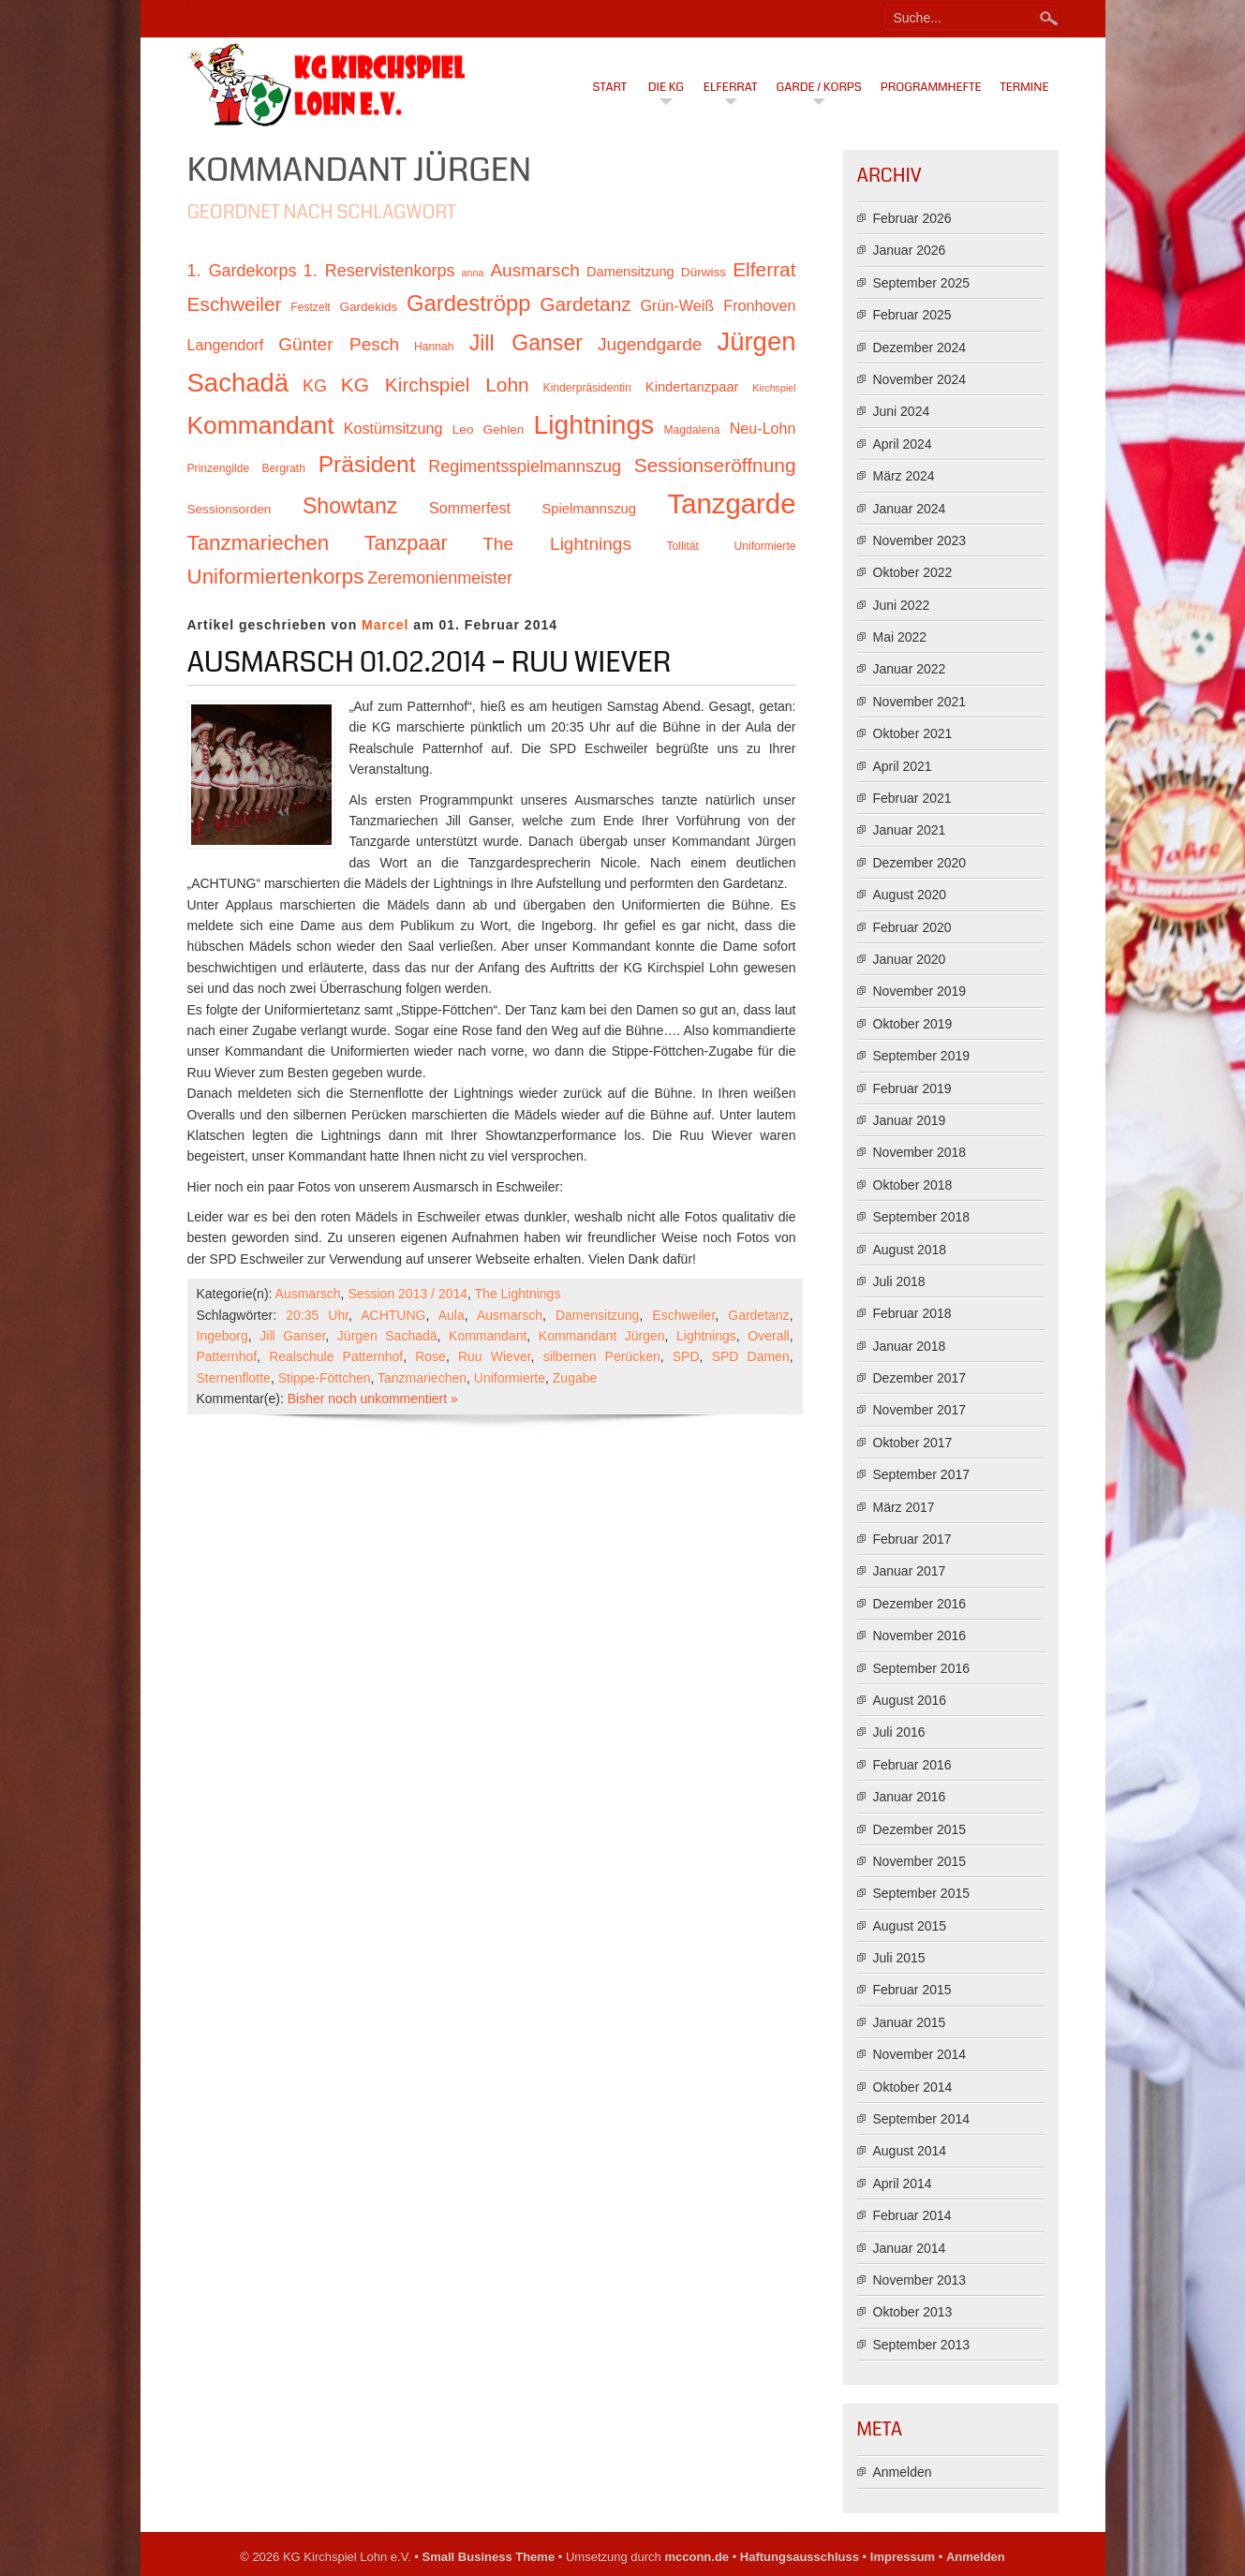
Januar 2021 (909, 829)
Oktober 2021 (913, 733)
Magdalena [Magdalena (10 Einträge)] (691, 430)
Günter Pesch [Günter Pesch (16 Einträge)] (338, 344)
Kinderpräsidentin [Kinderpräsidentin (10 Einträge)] (587, 387)
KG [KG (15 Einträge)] (315, 386)
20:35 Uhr (317, 1315)
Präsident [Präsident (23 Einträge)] (367, 464)
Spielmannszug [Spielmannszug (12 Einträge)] (589, 508)
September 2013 (922, 2344)
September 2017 (922, 1474)
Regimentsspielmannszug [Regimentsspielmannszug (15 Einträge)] (524, 466)
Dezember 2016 (920, 1603)
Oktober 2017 (913, 1442)
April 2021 (902, 766)
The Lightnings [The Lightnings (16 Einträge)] (556, 544)
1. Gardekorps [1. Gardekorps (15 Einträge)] (242, 270)
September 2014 (922, 2118)
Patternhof (227, 1356)
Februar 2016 (912, 1764)
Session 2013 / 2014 (407, 1293)
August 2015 (910, 1925)
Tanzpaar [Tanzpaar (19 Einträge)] (406, 543)
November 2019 (920, 991)
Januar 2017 (909, 1570)
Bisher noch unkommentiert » (373, 1398)
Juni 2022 (901, 605)
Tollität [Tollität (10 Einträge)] (683, 546)
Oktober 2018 (913, 1184)
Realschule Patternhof (336, 1356)
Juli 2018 (899, 1281)
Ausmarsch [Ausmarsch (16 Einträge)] (534, 270)
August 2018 (910, 1249)
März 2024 (904, 475)
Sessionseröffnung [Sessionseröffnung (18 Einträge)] (715, 465)
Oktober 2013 (913, 2311)
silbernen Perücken (601, 1356)
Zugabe (575, 1377)
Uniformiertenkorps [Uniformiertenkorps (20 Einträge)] (275, 576)
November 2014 (920, 2054)
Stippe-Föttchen (324, 1377)
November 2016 (920, 1635)
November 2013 (920, 2280)
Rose (430, 1356)
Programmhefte (931, 87)
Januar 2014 (909, 2248)
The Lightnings (518, 1293)
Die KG (666, 87)
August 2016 (910, 1700)
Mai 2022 (900, 636)
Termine (1024, 87)
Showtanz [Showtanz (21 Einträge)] (350, 506)
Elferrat (731, 87)
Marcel (385, 624)
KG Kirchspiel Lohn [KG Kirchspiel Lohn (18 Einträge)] (435, 384)
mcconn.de (696, 2557)
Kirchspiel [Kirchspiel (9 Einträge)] (773, 387)
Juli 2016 (899, 1732)
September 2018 (922, 1216)
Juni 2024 (901, 411)
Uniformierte (509, 1377)
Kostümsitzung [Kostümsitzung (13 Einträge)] (393, 428)
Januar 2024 (909, 508)
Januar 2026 (909, 250)
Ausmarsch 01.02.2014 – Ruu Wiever (429, 662)
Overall (768, 1335)
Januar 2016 (909, 1796)
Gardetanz (758, 1315)
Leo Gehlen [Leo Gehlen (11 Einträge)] (488, 429)
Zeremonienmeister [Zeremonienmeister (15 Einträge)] (439, 578)
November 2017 (920, 1409)
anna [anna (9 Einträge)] (473, 272)
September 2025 (922, 282)
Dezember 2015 (920, 1829)
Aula (451, 1315)
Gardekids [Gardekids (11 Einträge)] (368, 307)
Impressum (902, 2557)
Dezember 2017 (920, 1377)
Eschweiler (683, 1315)
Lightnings (706, 1335)
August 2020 (910, 894)
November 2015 (920, 1861)
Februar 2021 (912, 798)
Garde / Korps (819, 87)
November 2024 (920, 379)
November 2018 (920, 1152)
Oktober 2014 (913, 2087)
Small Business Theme (489, 2557)
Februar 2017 (912, 1539)
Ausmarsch (308, 1293)
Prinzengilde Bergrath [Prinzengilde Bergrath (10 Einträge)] (246, 468)
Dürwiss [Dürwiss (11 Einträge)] (703, 272)
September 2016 (922, 1668)
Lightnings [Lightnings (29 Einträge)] (594, 424)
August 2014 (910, 2150)
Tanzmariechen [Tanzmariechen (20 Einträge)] (258, 543)
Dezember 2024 (920, 347)
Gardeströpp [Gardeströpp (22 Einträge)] (468, 303)
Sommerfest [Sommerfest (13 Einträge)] (470, 507)
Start (610, 87)
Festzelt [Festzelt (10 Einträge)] (310, 307)
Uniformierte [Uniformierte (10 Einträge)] (764, 546)
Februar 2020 (912, 927)
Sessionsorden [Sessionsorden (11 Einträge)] (229, 509)
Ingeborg (222, 1335)
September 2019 (922, 1055)
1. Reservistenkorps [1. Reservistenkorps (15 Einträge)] (379, 270)
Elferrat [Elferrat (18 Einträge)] (764, 269)
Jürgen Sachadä (387, 1335)
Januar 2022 (909, 668)
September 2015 (922, 1893)
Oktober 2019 (913, 1023)
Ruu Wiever (494, 1356)
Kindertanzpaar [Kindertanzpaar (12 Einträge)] (692, 386)
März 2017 (904, 1507)
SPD (686, 1356)
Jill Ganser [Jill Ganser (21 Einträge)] (526, 343)
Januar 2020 (909, 959)
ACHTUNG (393, 1315)
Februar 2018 (912, 1313)
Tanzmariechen (422, 1377)
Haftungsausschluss (799, 2557)
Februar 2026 (912, 218)
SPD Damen (751, 1356)
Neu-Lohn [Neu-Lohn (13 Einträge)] (763, 428)
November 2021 (920, 701)
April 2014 (902, 2183)
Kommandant (487, 1335)
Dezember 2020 (920, 862)
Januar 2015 (909, 2022)
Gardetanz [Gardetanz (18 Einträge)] (585, 304)
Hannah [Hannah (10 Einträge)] (433, 346)
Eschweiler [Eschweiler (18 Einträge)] (234, 304)
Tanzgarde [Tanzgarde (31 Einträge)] (732, 503)
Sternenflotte (234, 1377)
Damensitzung (598, 1315)
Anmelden (902, 2472)
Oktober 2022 (913, 572)
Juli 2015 (899, 1957)
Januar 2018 (909, 1346)
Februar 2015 (912, 1989)
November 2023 (920, 540)
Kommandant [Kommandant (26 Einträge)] (260, 425)
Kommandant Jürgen (602, 1335)
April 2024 (902, 444)
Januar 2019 (909, 1120)
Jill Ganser (292, 1335)
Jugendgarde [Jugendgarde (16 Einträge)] (650, 344)
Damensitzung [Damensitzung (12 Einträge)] (630, 271)
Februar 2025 (912, 314)
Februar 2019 (912, 1088)
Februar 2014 (912, 2215)
